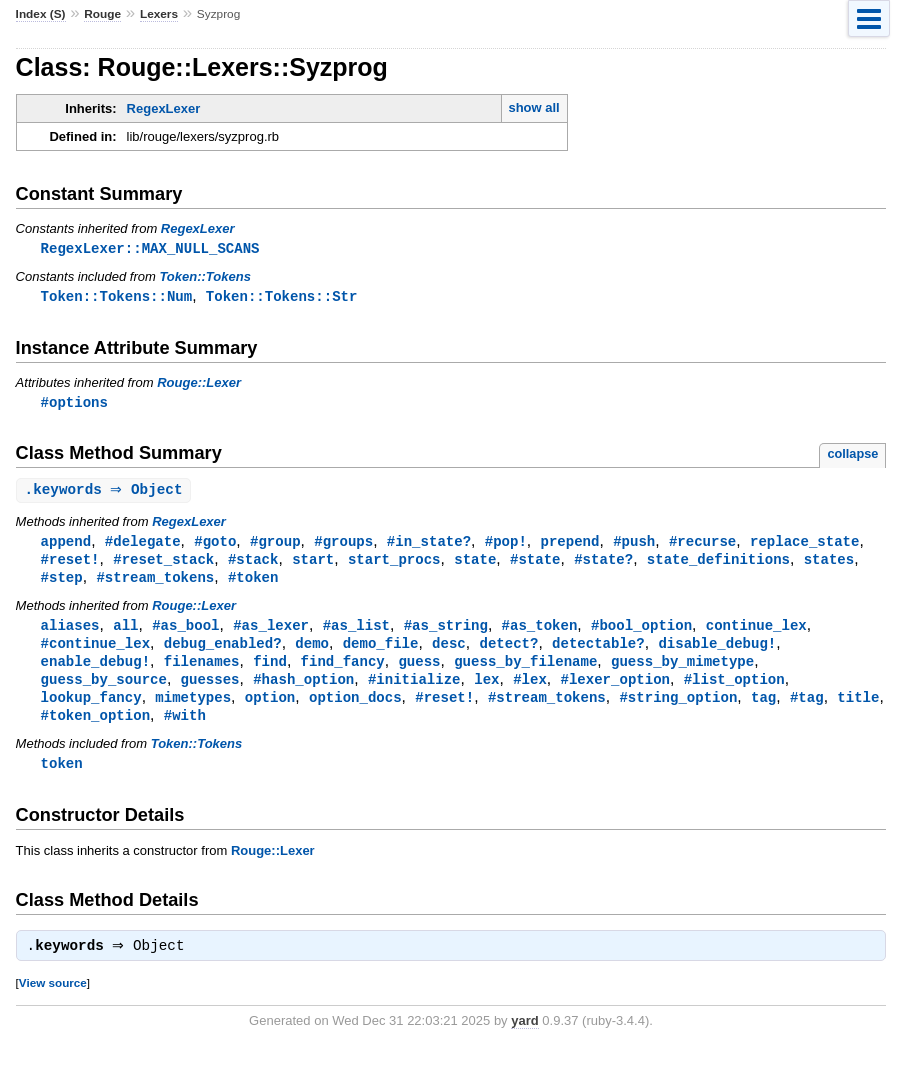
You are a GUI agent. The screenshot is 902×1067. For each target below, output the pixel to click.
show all (533, 107)
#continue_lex (95, 651)
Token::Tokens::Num (117, 297)
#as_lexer (271, 632)
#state (535, 564)
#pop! (506, 545)
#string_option (678, 708)
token (62, 776)
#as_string (446, 632)
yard (524, 1036)
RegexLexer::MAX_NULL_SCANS (150, 248)
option (270, 708)
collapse (852, 456)
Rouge (102, 14)
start (313, 564)
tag (763, 708)
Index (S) (41, 14)
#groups (343, 545)
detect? (508, 651)
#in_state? (429, 545)
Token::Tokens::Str (282, 297)
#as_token (540, 632)
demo (312, 651)
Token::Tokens (205, 277)
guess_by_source (104, 689)
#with (185, 727)
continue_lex (756, 632)
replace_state (804, 545)
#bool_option (641, 632)
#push (634, 545)
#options (74, 404)
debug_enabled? (223, 651)
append (66, 545)
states (829, 564)
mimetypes (193, 708)
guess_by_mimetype (682, 670)
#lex (530, 689)
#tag (807, 708)
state (475, 564)
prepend (569, 545)
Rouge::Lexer (199, 384)
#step (62, 583)
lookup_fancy (91, 708)
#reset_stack (163, 564)
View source (53, 998)
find (270, 670)
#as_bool (185, 632)
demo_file (381, 651)
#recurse (702, 545)
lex (486, 689)
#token (253, 583)
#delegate (143, 545)
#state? (603, 564)
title (858, 708)
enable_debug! (95, 670)
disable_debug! (717, 651)
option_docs (355, 708)
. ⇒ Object (106, 493)
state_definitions (718, 564)
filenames (202, 670)
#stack (253, 564)
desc (449, 651)
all (125, 632)
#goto (215, 545)
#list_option (734, 689)
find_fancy (343, 670)
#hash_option (303, 689)
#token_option (95, 727)
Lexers (159, 14)
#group (275, 545)
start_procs (394, 564)
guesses (210, 689)
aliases (70, 632)
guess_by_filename (525, 670)
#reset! (70, 564)
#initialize (414, 689)
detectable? (598, 651)
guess (419, 670)
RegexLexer (164, 108)
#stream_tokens (155, 583)
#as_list (356, 632)
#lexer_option (614, 689)
